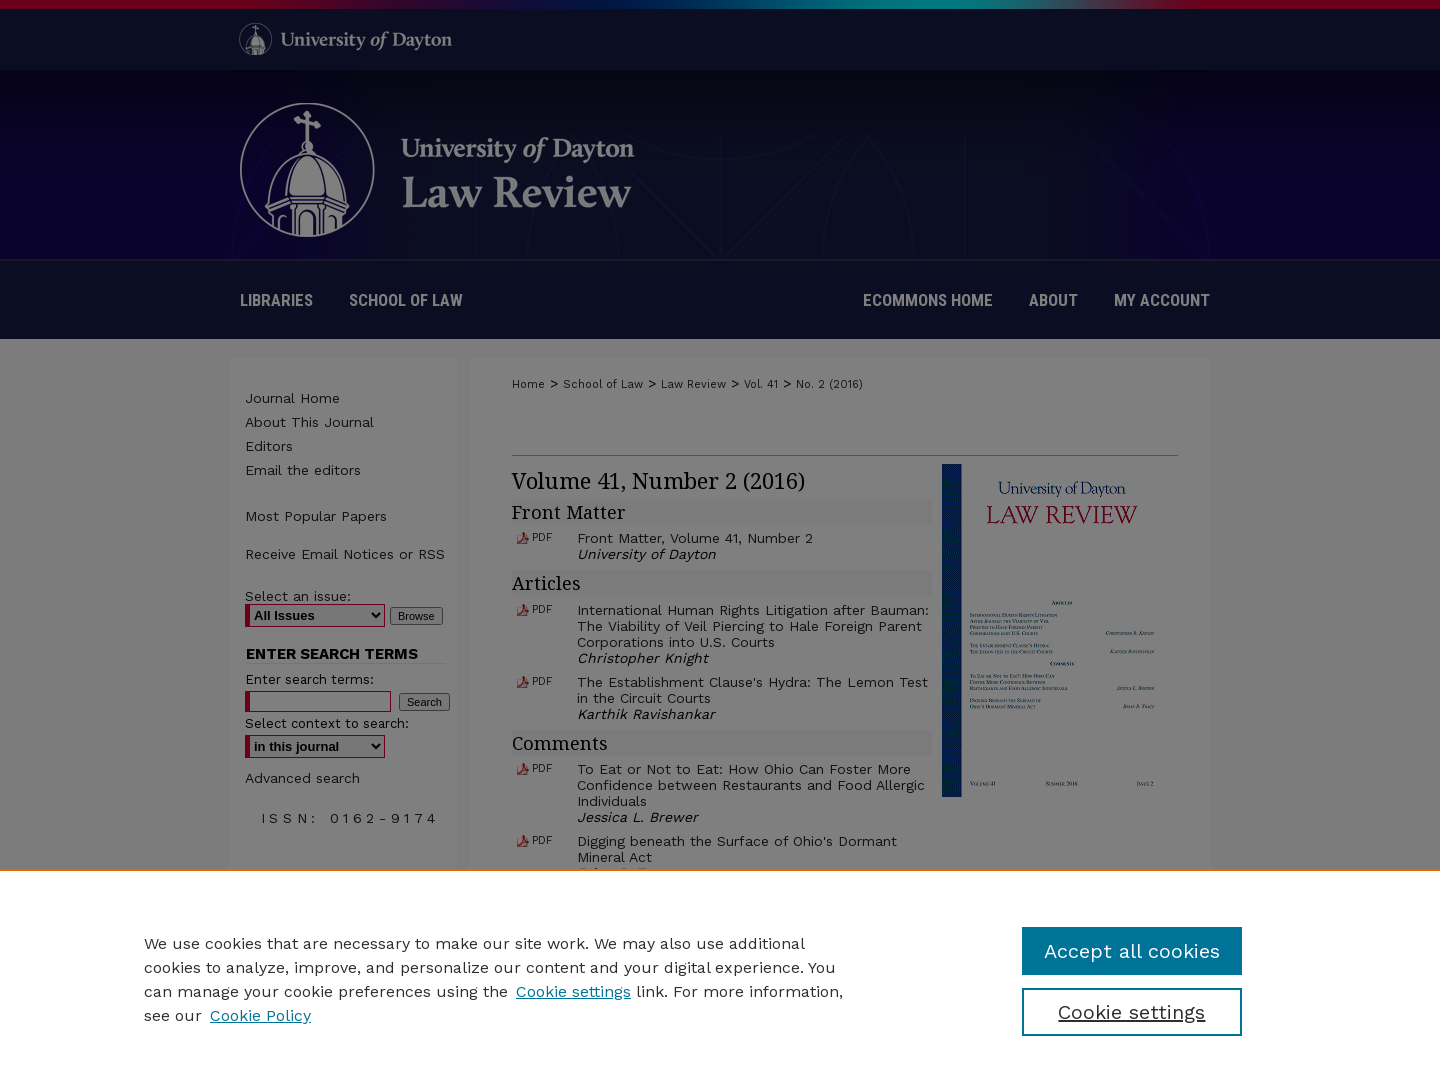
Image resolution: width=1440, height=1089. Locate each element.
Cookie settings (573, 991)
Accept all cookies (1132, 951)
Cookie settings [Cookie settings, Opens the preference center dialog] (1131, 1012)
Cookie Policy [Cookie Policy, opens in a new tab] (260, 1015)
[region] (720, 979)
